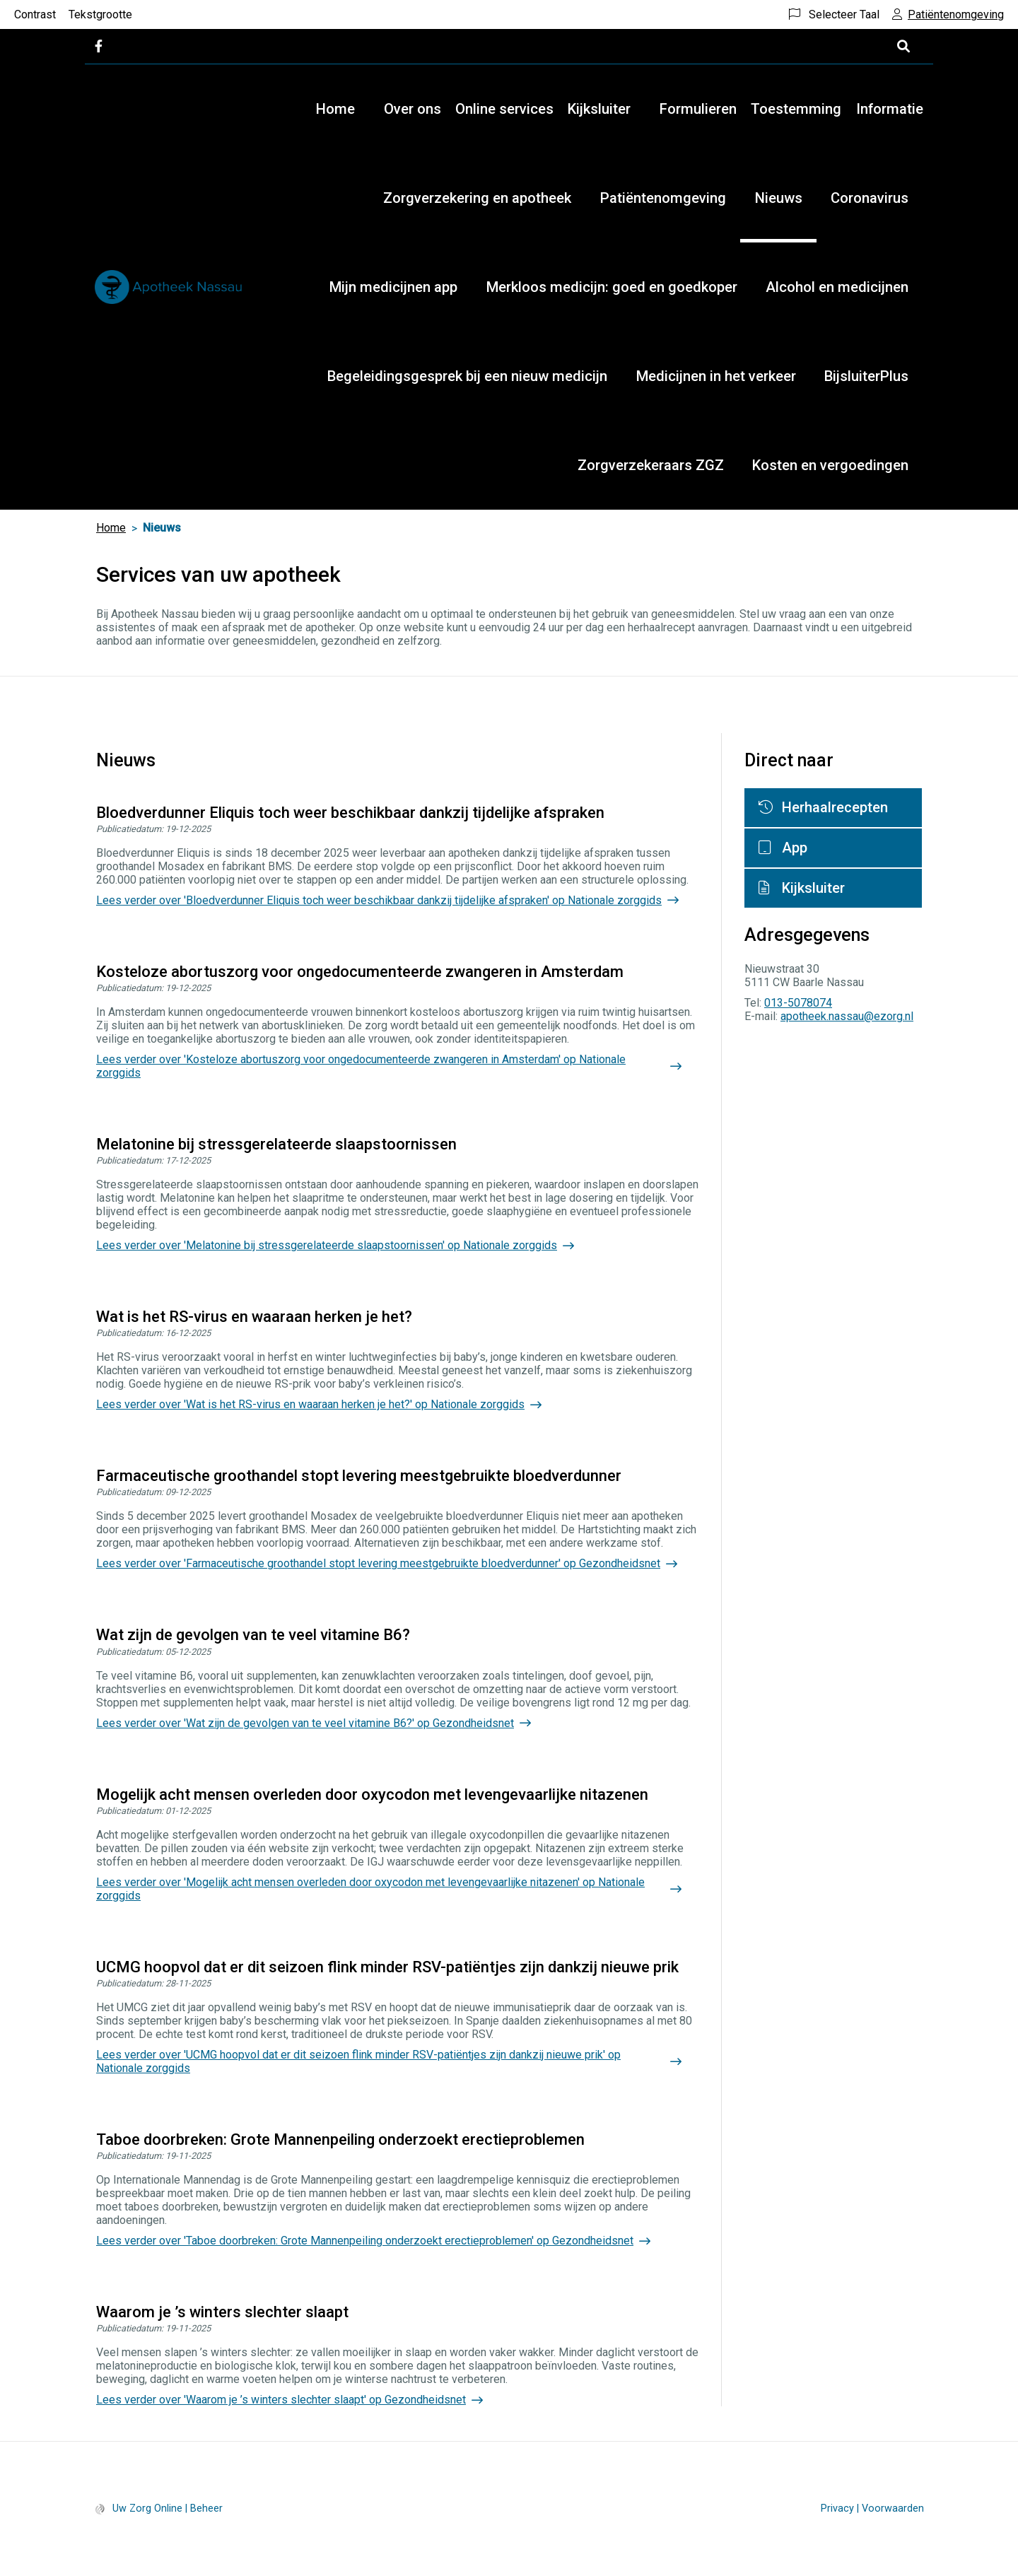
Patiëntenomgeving (663, 197)
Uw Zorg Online (147, 2508)
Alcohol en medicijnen (837, 287)
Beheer (206, 2508)
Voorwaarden (893, 2508)
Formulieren (698, 108)
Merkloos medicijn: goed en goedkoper (611, 287)
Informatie (889, 108)
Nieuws (778, 197)
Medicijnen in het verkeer (716, 376)
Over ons (412, 108)
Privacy (837, 2508)
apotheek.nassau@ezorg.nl (846, 1016)
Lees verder (379, 900)
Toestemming (796, 108)
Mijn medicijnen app (393, 287)
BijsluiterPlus (866, 376)
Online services (504, 108)
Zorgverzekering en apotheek (477, 197)
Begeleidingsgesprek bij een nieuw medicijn (467, 376)
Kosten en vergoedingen (830, 465)
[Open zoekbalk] (902, 46)
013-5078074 (798, 1002)
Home (335, 108)
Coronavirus (869, 197)
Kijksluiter (599, 108)
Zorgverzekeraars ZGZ (651, 465)
